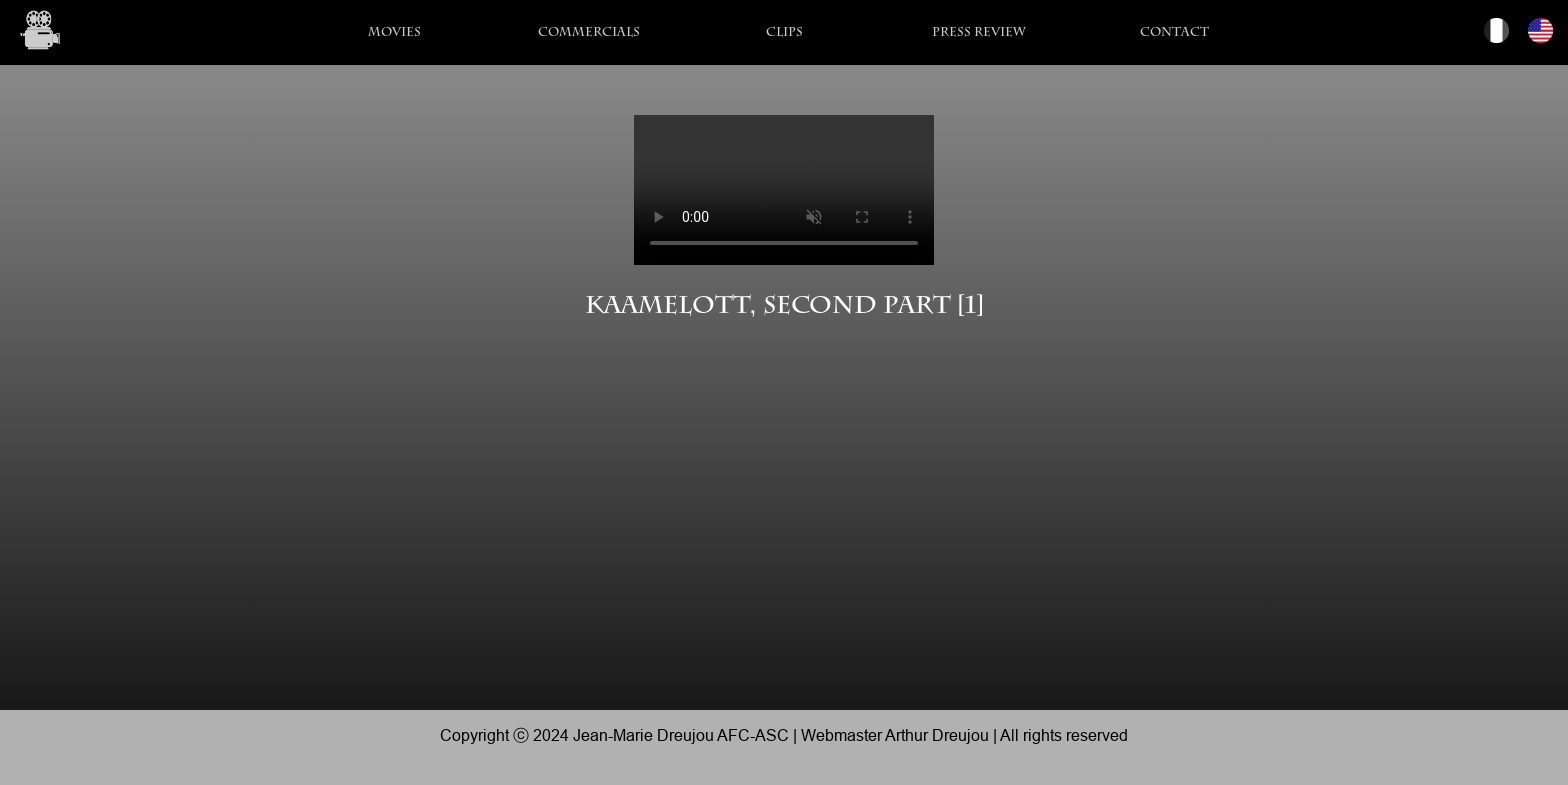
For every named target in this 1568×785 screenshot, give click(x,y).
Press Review (979, 34)
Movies (394, 34)
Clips (784, 34)
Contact (1174, 34)
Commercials (589, 34)
